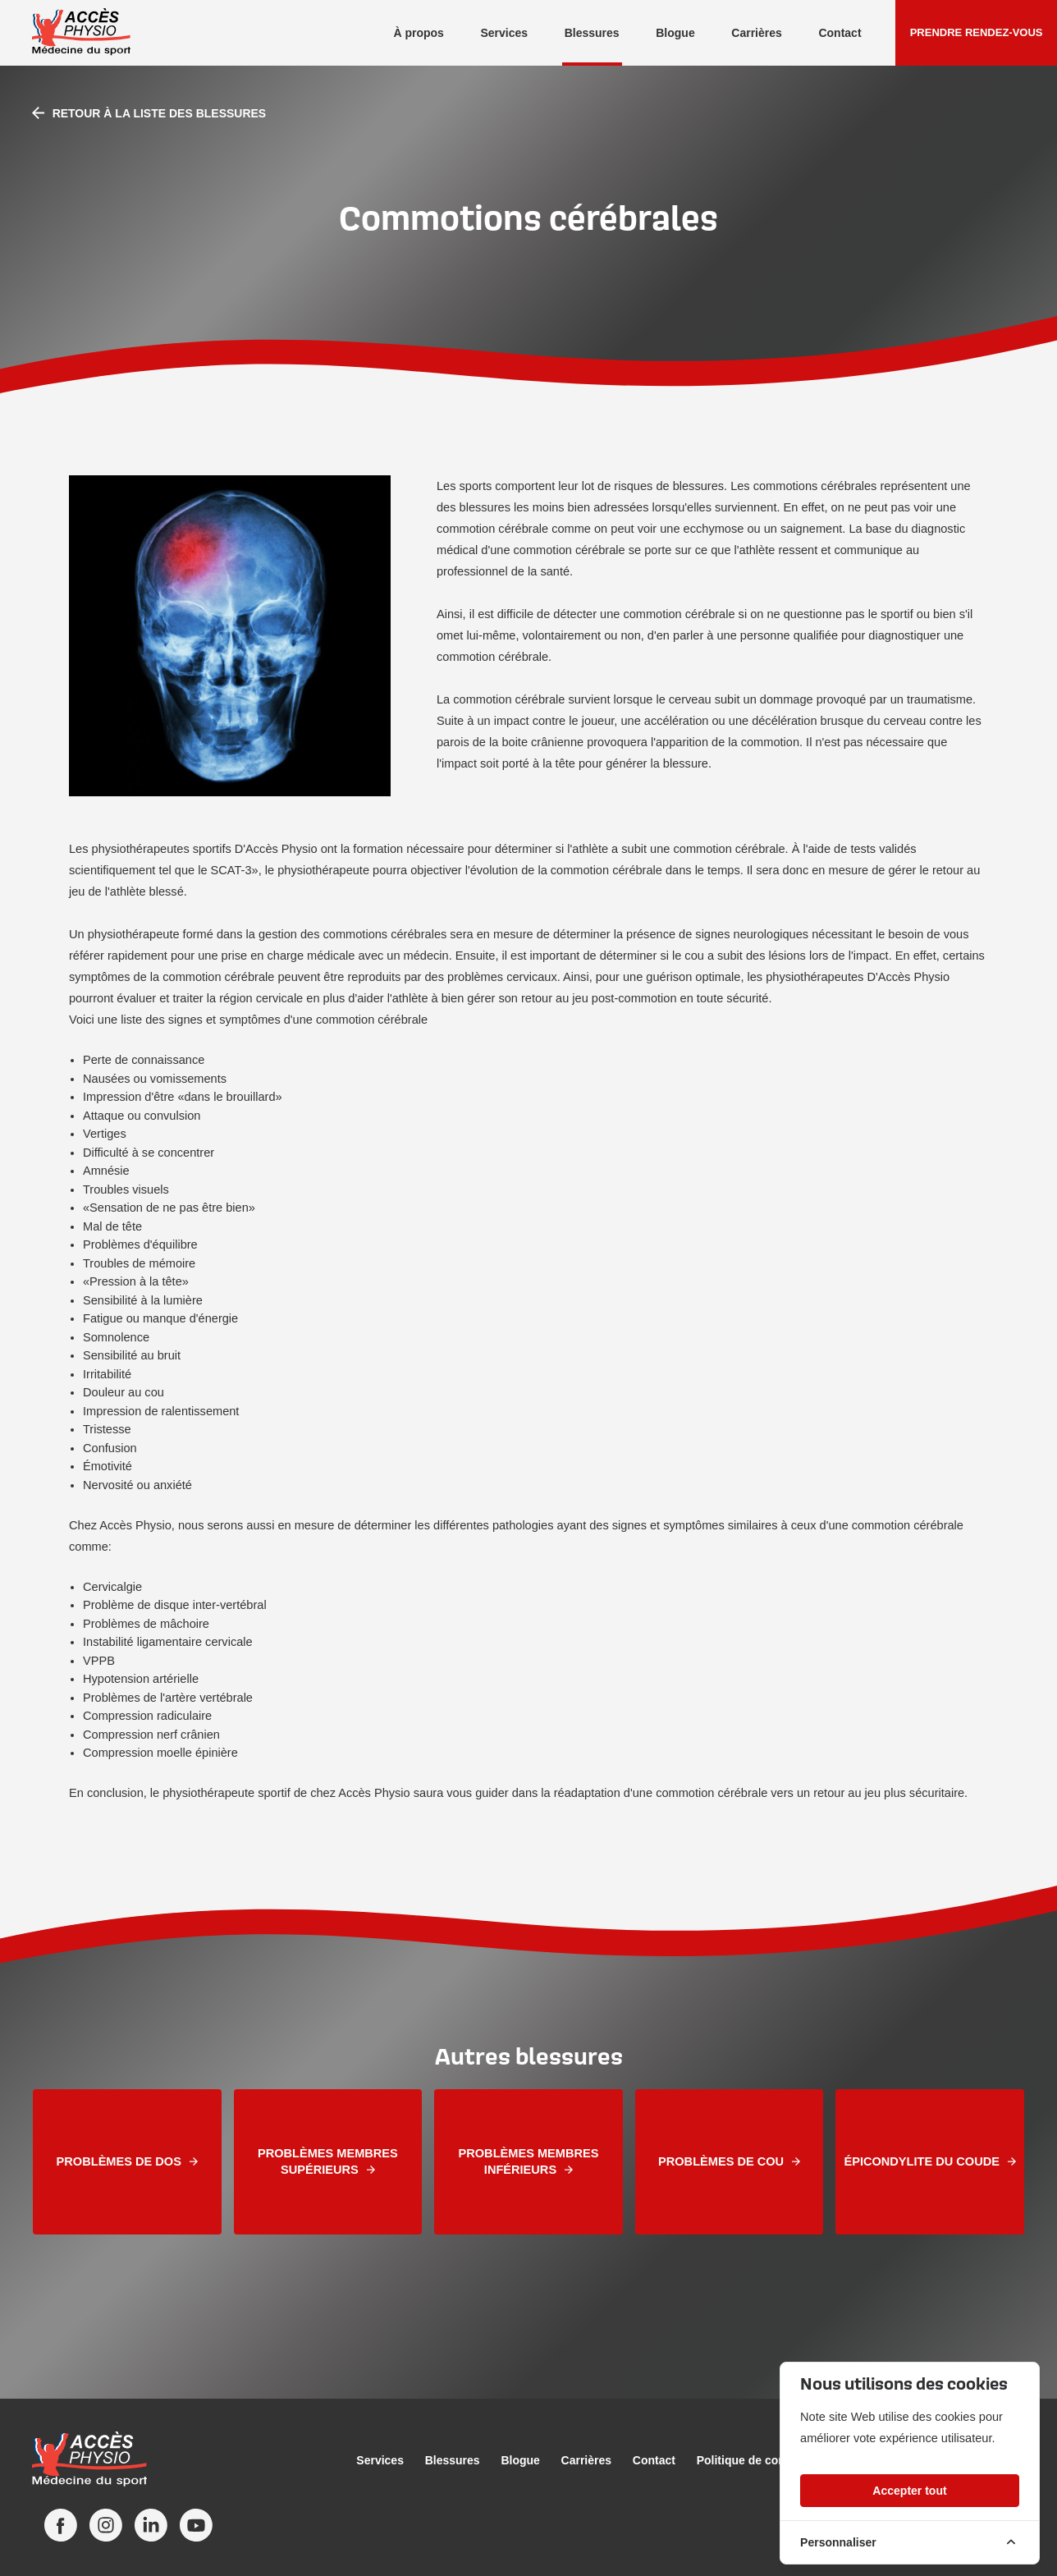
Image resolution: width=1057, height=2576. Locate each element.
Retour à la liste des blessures (149, 113)
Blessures (592, 33)
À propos (418, 33)
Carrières (756, 33)
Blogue (675, 33)
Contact (839, 33)
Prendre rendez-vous (976, 32)
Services (504, 33)
